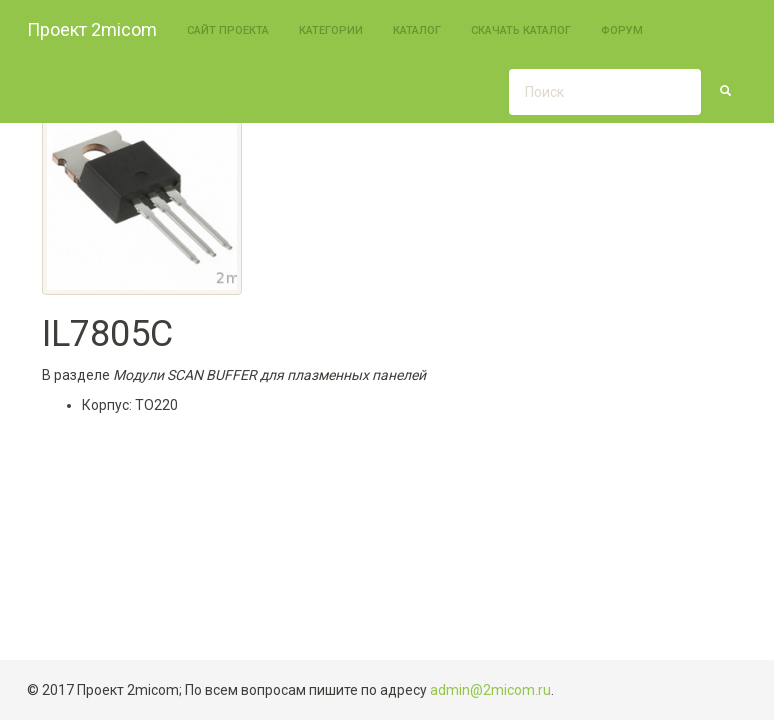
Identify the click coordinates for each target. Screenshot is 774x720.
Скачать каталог (521, 30)
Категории (331, 30)
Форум (622, 30)
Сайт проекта (228, 30)
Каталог (417, 30)
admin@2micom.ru (490, 690)
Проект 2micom (92, 29)
